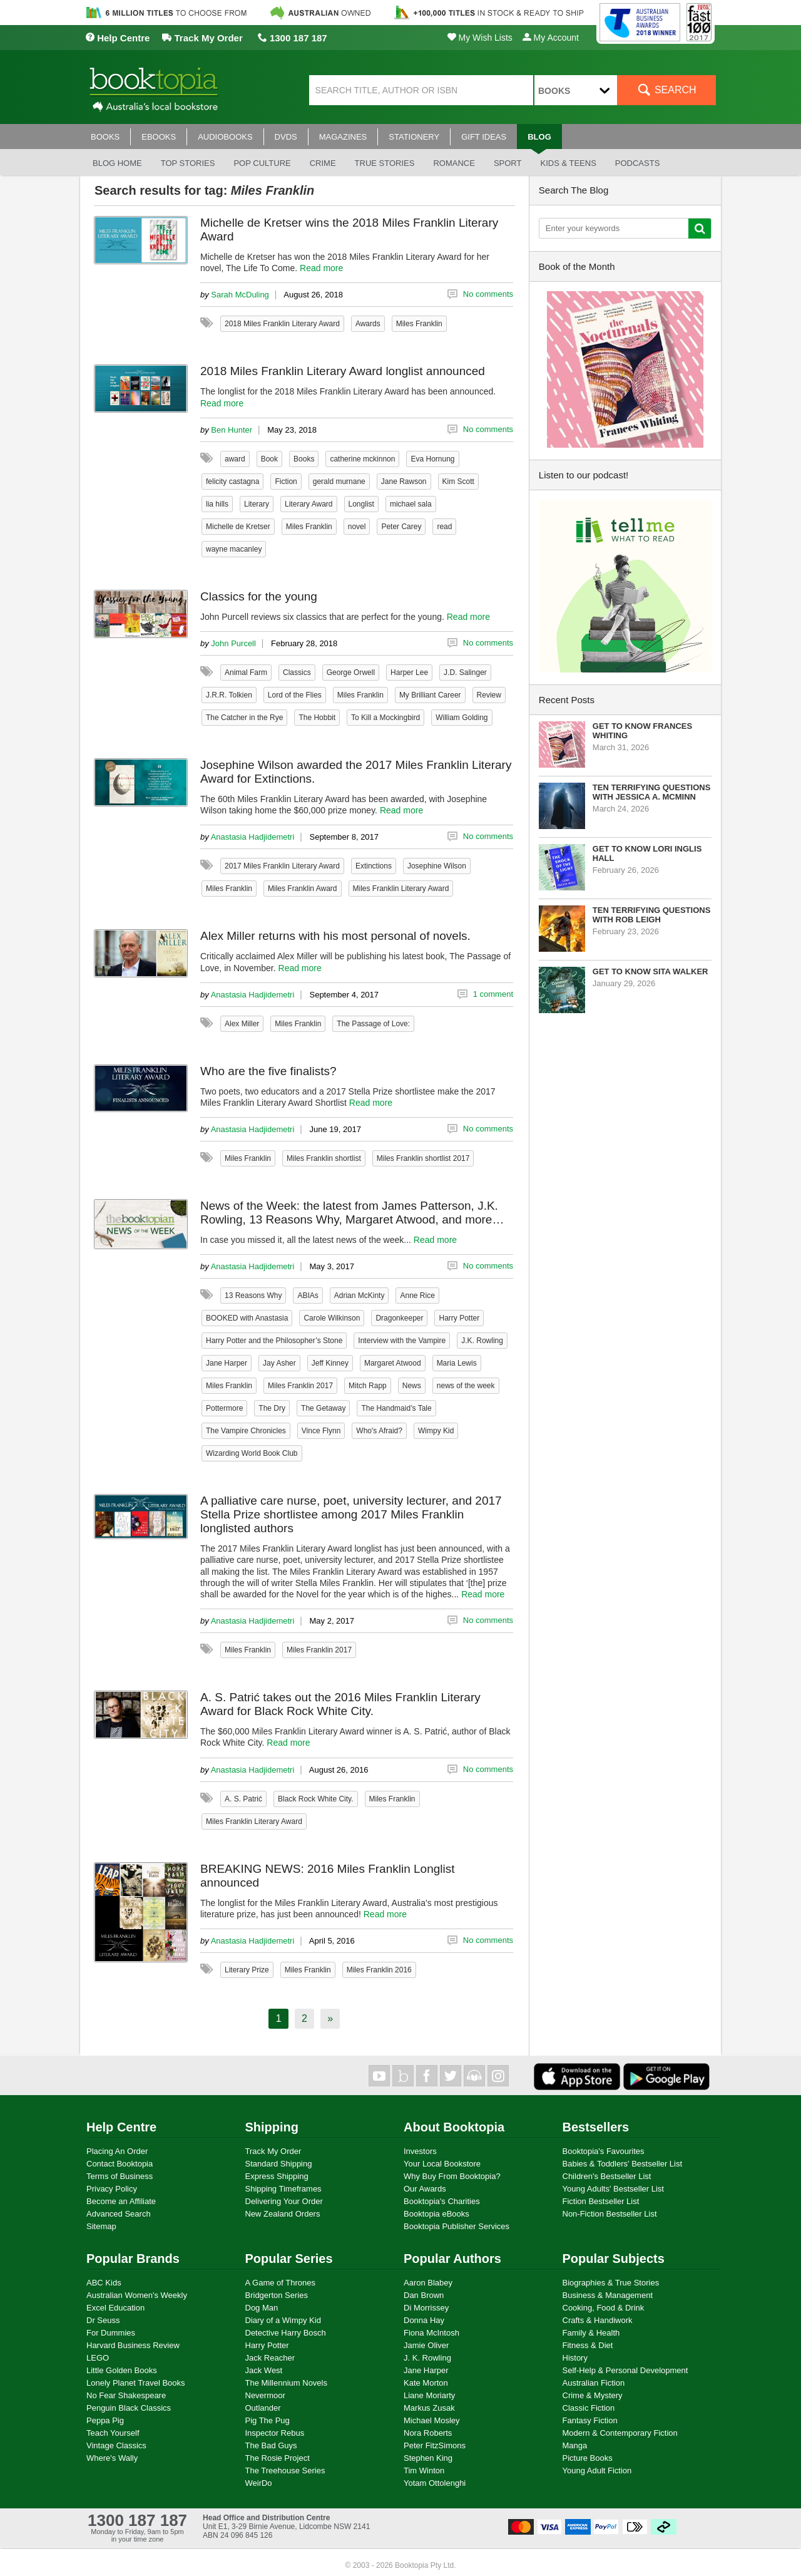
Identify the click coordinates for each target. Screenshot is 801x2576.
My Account (551, 38)
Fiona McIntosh (431, 2332)
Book (269, 459)
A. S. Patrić (243, 1799)
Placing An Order (117, 2151)
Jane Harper (226, 1363)
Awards (367, 323)
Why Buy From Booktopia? (452, 2176)
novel (357, 526)
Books (303, 459)
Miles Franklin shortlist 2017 (423, 1158)
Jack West (264, 2370)
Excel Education (115, 2307)
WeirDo (258, 2483)
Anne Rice (417, 1295)
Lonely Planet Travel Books (135, 2383)
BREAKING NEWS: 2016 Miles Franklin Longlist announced (327, 1875)
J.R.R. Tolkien (229, 695)
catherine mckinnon (362, 459)
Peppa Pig (105, 2420)
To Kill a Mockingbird (385, 717)
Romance (453, 163)
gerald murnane (339, 481)
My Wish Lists (480, 38)
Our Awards (425, 2188)
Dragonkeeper (399, 1318)
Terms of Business (119, 2176)
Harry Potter (459, 1318)
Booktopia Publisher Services (456, 2226)
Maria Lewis (457, 1363)
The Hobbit (316, 717)
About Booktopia (454, 2127)
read (444, 526)
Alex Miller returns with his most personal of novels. (335, 935)
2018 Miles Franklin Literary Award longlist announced (342, 371)
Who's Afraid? (379, 1430)
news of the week (466, 1385)
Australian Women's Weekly (136, 2295)
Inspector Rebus (275, 2433)
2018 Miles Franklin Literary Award (282, 323)
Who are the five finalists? (268, 1071)
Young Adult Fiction (597, 2470)
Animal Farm (246, 672)
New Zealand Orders (282, 2213)
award (235, 459)
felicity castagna (232, 481)
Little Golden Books (121, 2370)
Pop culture (261, 163)
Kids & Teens (568, 163)
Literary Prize (247, 1969)
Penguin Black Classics (128, 2408)
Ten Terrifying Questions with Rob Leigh (652, 914)
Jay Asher (279, 1363)
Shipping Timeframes (283, 2188)
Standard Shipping (278, 2163)
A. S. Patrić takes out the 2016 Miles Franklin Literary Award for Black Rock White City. (340, 1704)
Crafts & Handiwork (598, 2320)
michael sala (411, 504)
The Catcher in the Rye (244, 717)
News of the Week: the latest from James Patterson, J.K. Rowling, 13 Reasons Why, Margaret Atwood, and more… (352, 1212)
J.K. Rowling (482, 1340)
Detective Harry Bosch (285, 2332)
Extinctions (373, 866)
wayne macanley (234, 549)
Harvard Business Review (133, 2345)
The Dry (271, 1408)
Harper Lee (409, 672)
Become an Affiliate (121, 2201)
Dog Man (261, 2307)
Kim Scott (458, 481)
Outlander (263, 2408)
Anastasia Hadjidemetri (253, 837)
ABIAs (307, 1295)
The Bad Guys (271, 2445)
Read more (321, 268)
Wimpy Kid (436, 1430)
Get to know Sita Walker (650, 971)
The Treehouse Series (285, 2470)
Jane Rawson (404, 481)
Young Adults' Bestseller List (613, 2188)
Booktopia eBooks (436, 2213)
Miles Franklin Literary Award (401, 888)
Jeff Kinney (330, 1363)
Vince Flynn (321, 1430)
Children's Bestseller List (607, 2176)
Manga (575, 2445)
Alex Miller (242, 1023)
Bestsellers (596, 2127)
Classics (297, 672)
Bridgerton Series (276, 2295)
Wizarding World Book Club (252, 1453)
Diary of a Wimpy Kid (283, 2320)
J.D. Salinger (465, 672)
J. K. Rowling (427, 2357)
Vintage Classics (116, 2445)
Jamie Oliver (426, 2345)
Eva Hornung (432, 459)
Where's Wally (112, 2458)
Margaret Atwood (392, 1363)
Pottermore (224, 1408)
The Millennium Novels (286, 2383)
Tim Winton (424, 2470)
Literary (256, 504)
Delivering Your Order (284, 2201)
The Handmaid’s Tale (396, 1408)
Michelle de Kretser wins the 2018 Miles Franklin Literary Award (349, 229)
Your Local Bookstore (442, 2163)
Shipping (272, 2127)
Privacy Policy (111, 2188)
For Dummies (110, 2332)
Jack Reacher (270, 2357)
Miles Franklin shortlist (324, 1158)
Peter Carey (401, 526)
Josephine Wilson (436, 866)
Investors (420, 2151)
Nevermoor (265, 2395)
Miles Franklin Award (302, 888)
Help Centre (117, 38)
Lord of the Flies (295, 695)
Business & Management (608, 2295)
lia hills (217, 504)
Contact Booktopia (119, 2163)
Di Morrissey (426, 2307)
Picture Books (588, 2458)
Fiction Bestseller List (601, 2201)
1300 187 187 (292, 38)
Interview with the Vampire (402, 1340)
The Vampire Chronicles (246, 1430)
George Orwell (351, 672)
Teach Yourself (113, 2433)
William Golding (461, 717)
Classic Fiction (589, 2408)
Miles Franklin (419, 323)
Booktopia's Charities (442, 2201)
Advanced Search (118, 2213)
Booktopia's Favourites (604, 2151)
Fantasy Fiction (590, 2420)
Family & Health (591, 2332)
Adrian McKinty (359, 1295)
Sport (508, 163)
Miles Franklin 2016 (379, 1969)
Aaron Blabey (428, 2282)
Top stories (188, 163)
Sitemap (101, 2226)
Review (489, 695)
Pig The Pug (267, 2420)
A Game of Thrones (280, 2282)
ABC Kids (103, 2282)
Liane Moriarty (429, 2395)
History (575, 2357)
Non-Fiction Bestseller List (610, 2213)
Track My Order (202, 38)
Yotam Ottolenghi (435, 2483)
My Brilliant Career (430, 695)
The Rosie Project (277, 2458)
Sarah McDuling (240, 294)
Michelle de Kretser (238, 526)
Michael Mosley (432, 2420)
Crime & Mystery (593, 2395)
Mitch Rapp (368, 1385)
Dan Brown (424, 2295)
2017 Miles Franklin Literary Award (282, 866)
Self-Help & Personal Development (625, 2370)
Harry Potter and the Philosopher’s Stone (274, 1340)
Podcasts (637, 163)
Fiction (286, 481)
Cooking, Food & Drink (604, 2307)
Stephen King (428, 2458)
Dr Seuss (103, 2320)
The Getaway (323, 1408)
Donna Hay (424, 2320)
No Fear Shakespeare (126, 2395)
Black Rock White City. (315, 1799)
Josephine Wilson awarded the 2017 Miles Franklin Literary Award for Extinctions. (355, 771)
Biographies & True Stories (611, 2282)
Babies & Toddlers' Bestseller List (623, 2163)
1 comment (493, 994)
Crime (323, 163)
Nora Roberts (428, 2433)
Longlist (361, 504)
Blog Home (117, 163)
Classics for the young (258, 596)
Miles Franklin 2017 (300, 1385)
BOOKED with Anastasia (247, 1318)
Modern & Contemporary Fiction (620, 2433)
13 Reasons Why (253, 1295)
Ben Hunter (231, 430)
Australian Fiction (594, 2383)
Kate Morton (426, 2383)
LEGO (97, 2357)
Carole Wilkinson (332, 1318)
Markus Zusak (429, 2408)
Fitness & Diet (588, 2345)
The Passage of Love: (373, 1023)
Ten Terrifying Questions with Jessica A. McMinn (652, 792)
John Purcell (233, 643)
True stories (385, 163)
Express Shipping (277, 2176)
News (411, 1385)
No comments (488, 294)
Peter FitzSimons (435, 2445)
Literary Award (308, 504)
